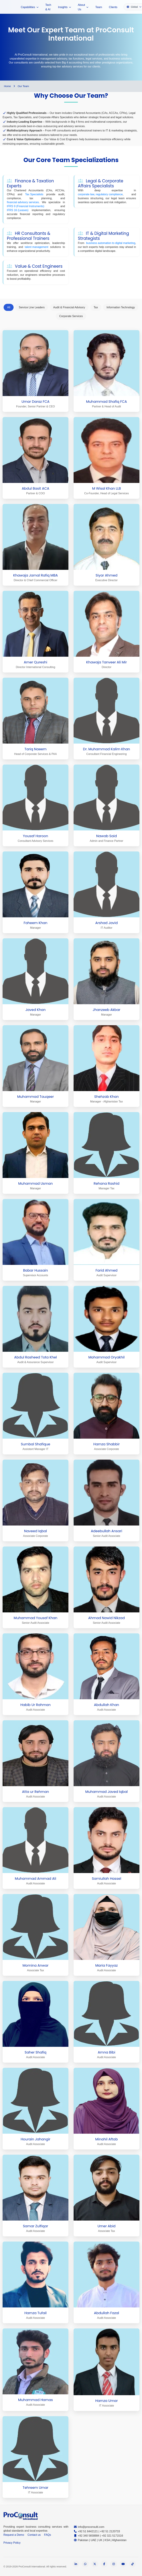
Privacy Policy (12, 2542)
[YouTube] (123, 2564)
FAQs (47, 2534)
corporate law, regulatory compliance (100, 194)
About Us (81, 7)
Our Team (23, 86)
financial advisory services (23, 202)
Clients (113, 7)
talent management (36, 247)
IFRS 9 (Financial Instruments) (25, 206)
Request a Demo (13, 2534)
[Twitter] (94, 2564)
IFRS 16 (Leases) (17, 210)
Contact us (34, 2534)
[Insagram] (113, 2564)
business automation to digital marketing (110, 243)
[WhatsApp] (85, 2564)
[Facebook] (104, 2564)
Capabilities (28, 7)
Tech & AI (48, 7)
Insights (63, 7)
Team (98, 7)
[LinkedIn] (75, 2564)
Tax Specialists (34, 194)
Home (7, 86)
